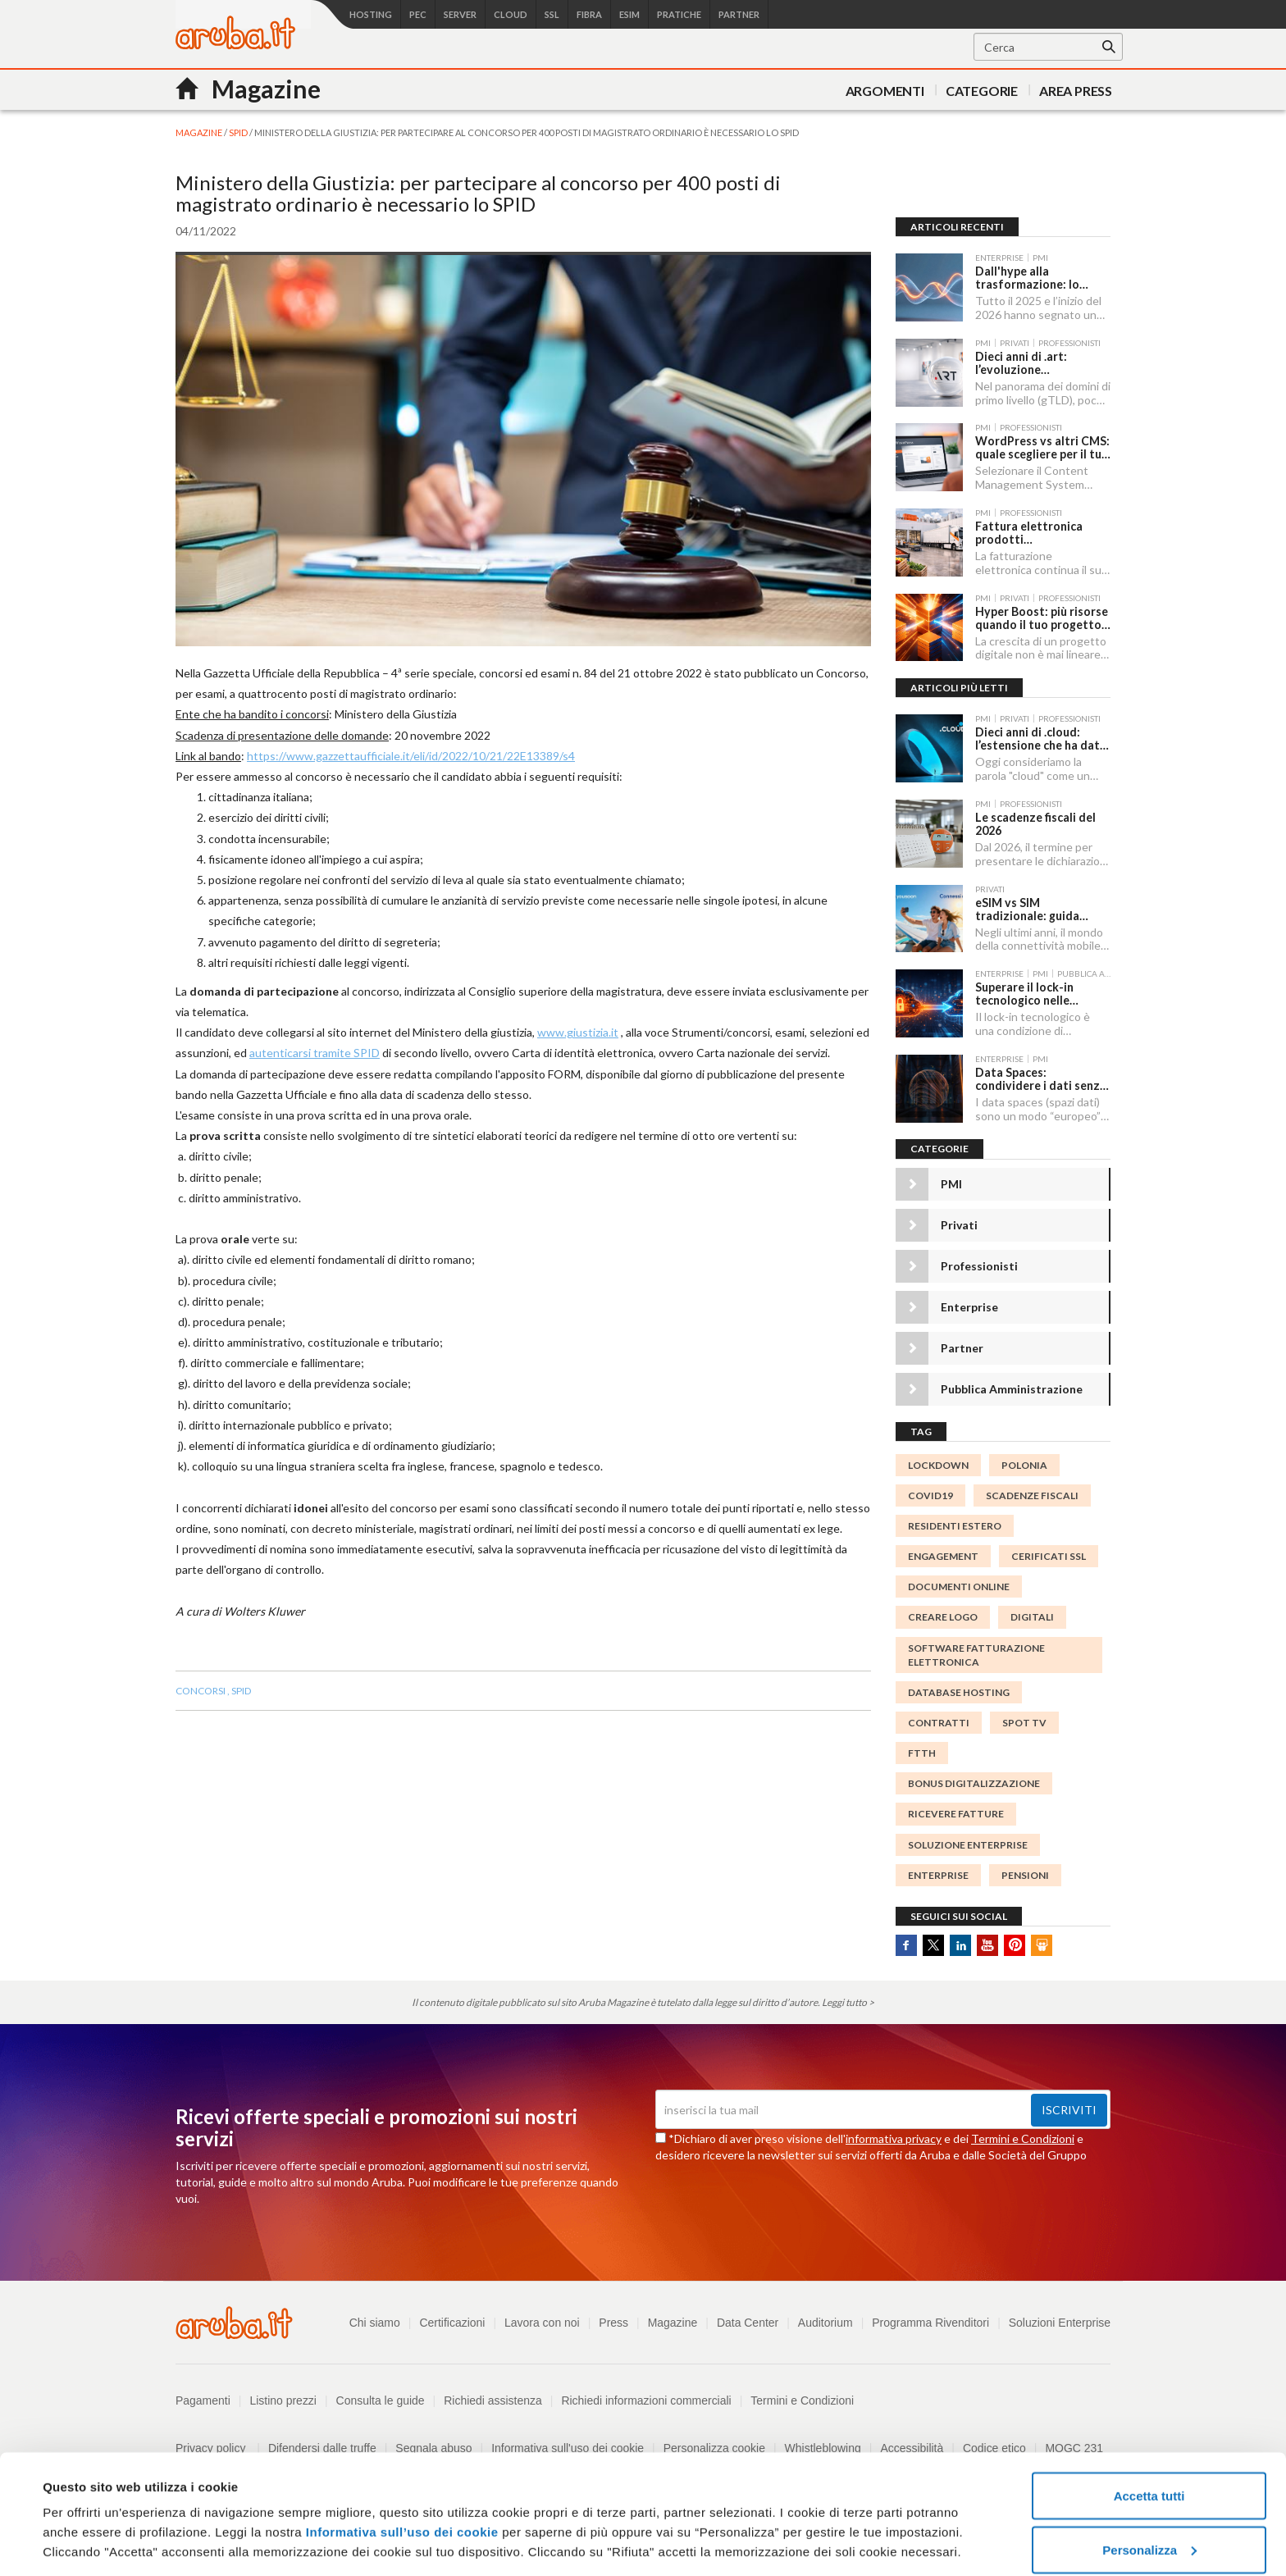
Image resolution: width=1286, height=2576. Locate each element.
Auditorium (824, 2322)
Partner (962, 1348)
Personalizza (1149, 2479)
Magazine (672, 2322)
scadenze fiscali (1032, 1495)
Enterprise (969, 1307)
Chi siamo (373, 2322)
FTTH (922, 1753)
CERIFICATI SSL (1048, 1556)
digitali (1032, 1617)
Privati (959, 1225)
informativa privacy (894, 2138)
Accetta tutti (1149, 2425)
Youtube (987, 1945)
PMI (951, 1184)
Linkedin (960, 1945)
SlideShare (1041, 1945)
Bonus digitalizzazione (974, 1783)
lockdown (938, 1465)
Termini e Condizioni (1022, 2138)
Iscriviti (1069, 2110)
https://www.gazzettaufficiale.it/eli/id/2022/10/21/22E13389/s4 (411, 756)
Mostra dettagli (87, 2526)
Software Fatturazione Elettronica (976, 1655)
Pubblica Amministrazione (1012, 1389)
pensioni (1025, 1875)
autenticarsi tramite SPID (314, 1053)
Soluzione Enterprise (968, 1845)
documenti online (959, 1586)
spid (241, 1691)
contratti (938, 1723)
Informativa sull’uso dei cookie (400, 2461)
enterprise (938, 1875)
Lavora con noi (541, 2322)
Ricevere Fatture (956, 1814)
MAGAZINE (200, 132)
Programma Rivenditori (930, 2322)
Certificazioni (451, 2322)
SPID (239, 132)
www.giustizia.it (577, 1032)
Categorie (982, 90)
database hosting (959, 1692)
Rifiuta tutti (1148, 2532)
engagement (943, 1556)
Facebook (906, 1945)
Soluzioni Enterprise (1059, 2322)
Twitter (933, 1945)
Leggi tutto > (848, 2002)
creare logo (943, 1617)
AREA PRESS (1075, 90)
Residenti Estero (954, 1526)
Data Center (747, 2322)
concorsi (201, 1691)
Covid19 (930, 1495)
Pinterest (1014, 1945)
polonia (1024, 1465)
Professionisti (979, 1266)
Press (612, 2322)
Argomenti (885, 90)
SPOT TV (1024, 1723)
